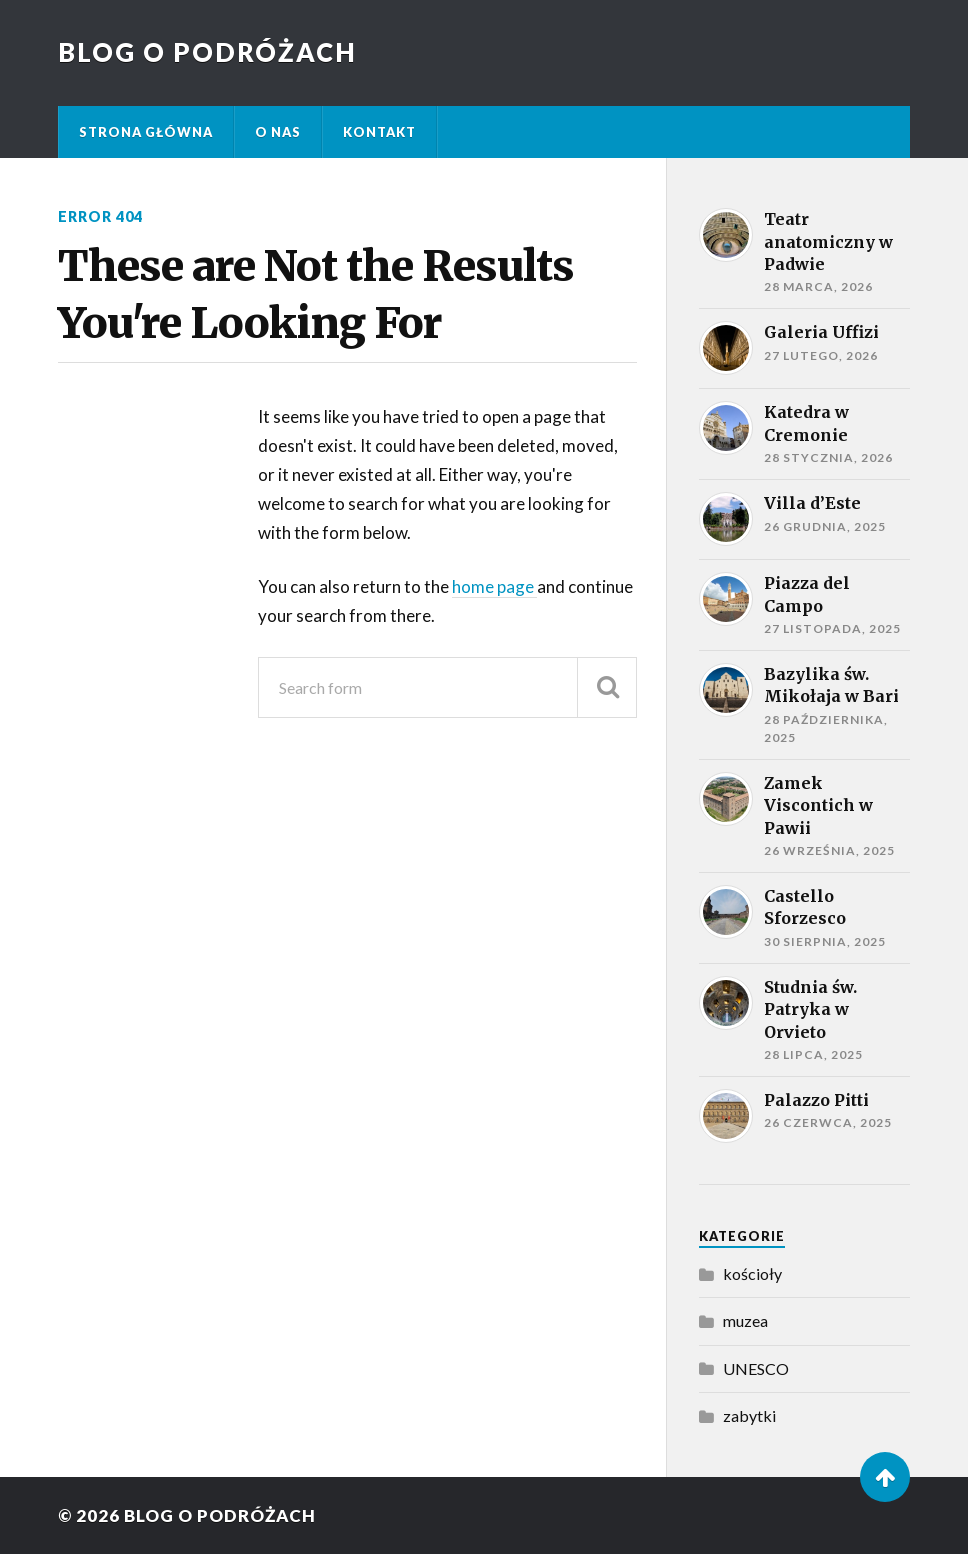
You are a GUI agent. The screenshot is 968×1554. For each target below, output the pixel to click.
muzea (745, 1320)
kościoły (752, 1273)
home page (494, 586)
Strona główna (146, 132)
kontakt (379, 132)
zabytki (749, 1415)
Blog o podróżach (207, 52)
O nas (278, 132)
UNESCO (756, 1368)
